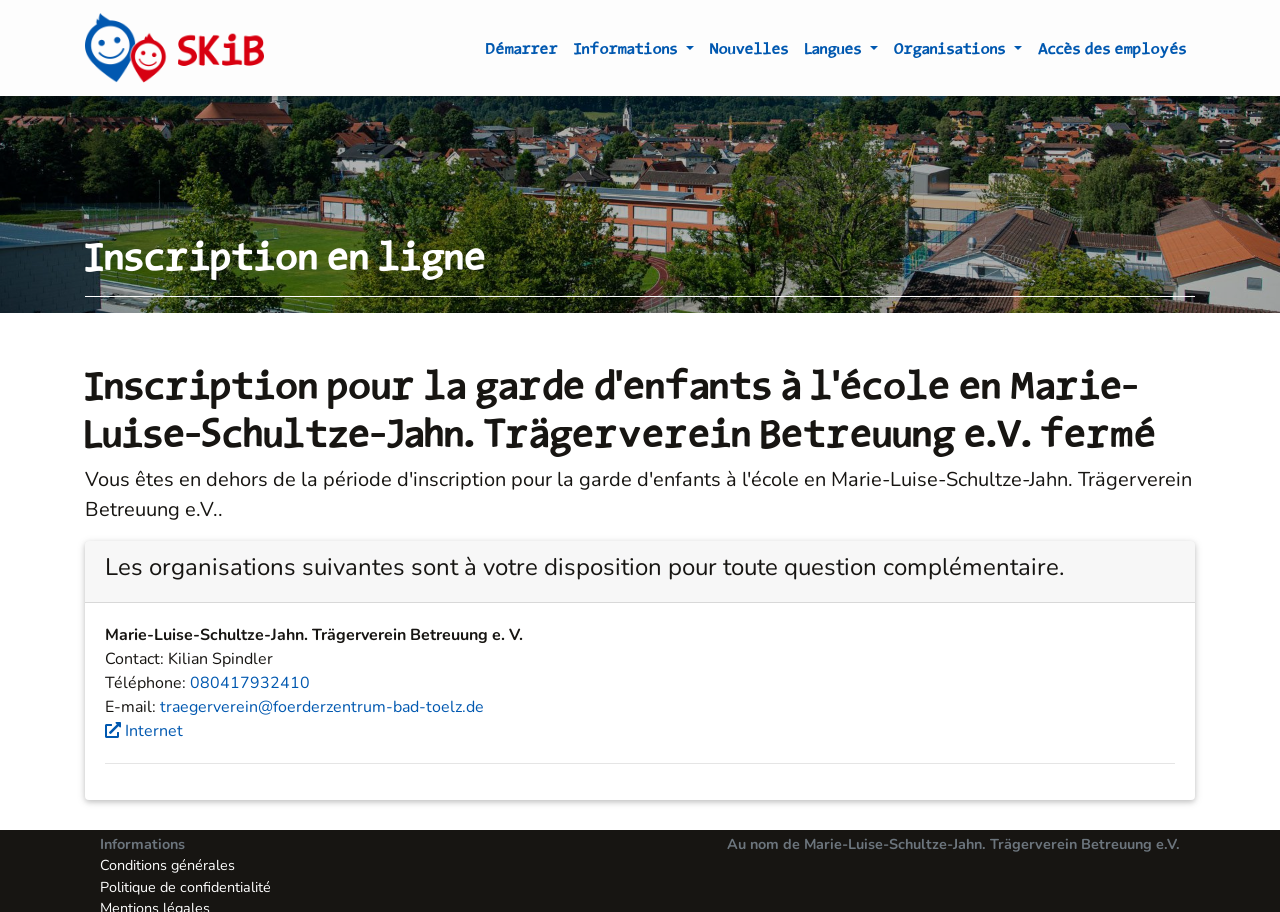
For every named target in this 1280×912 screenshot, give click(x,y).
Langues (835, 52)
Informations (628, 52)
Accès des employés (1112, 52)
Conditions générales (167, 865)
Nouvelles (749, 52)
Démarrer (522, 52)
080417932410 (250, 683)
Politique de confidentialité (185, 887)
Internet (144, 731)
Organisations (952, 52)
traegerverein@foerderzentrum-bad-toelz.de (322, 707)
